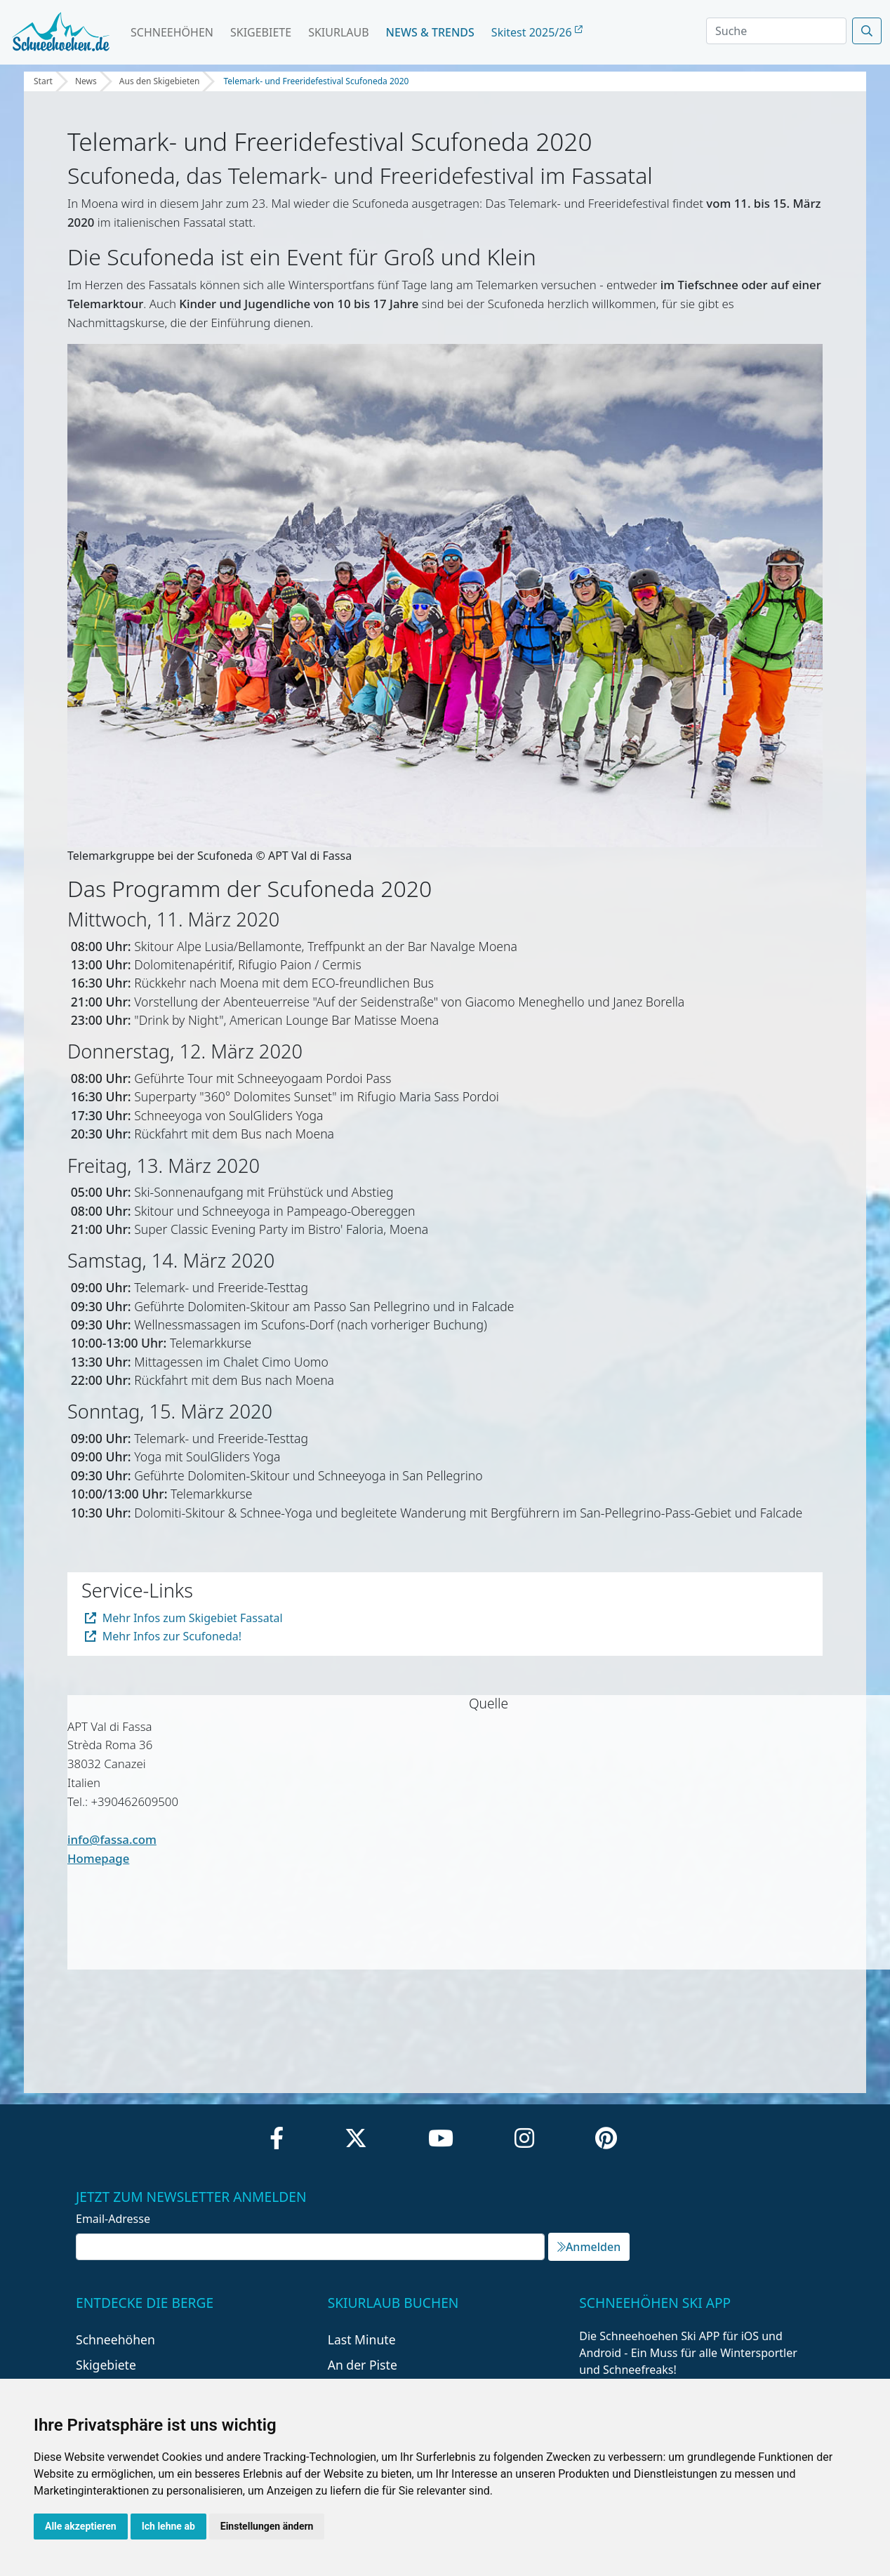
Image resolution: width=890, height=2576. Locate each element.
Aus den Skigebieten (159, 81)
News (86, 81)
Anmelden (588, 2247)
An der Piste (362, 2364)
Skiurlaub (338, 32)
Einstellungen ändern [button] (267, 2526)
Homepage (98, 1858)
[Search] (776, 31)
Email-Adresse (113, 2218)
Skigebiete (260, 32)
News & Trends (430, 32)
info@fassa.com (112, 1839)
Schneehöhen (172, 32)
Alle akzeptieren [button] (81, 2526)
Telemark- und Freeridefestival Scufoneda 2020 (316, 81)
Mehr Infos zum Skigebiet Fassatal (184, 1618)
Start (43, 81)
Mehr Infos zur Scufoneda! (163, 1636)
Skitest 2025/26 (537, 32)
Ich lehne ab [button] (168, 2526)
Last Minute (362, 2339)
